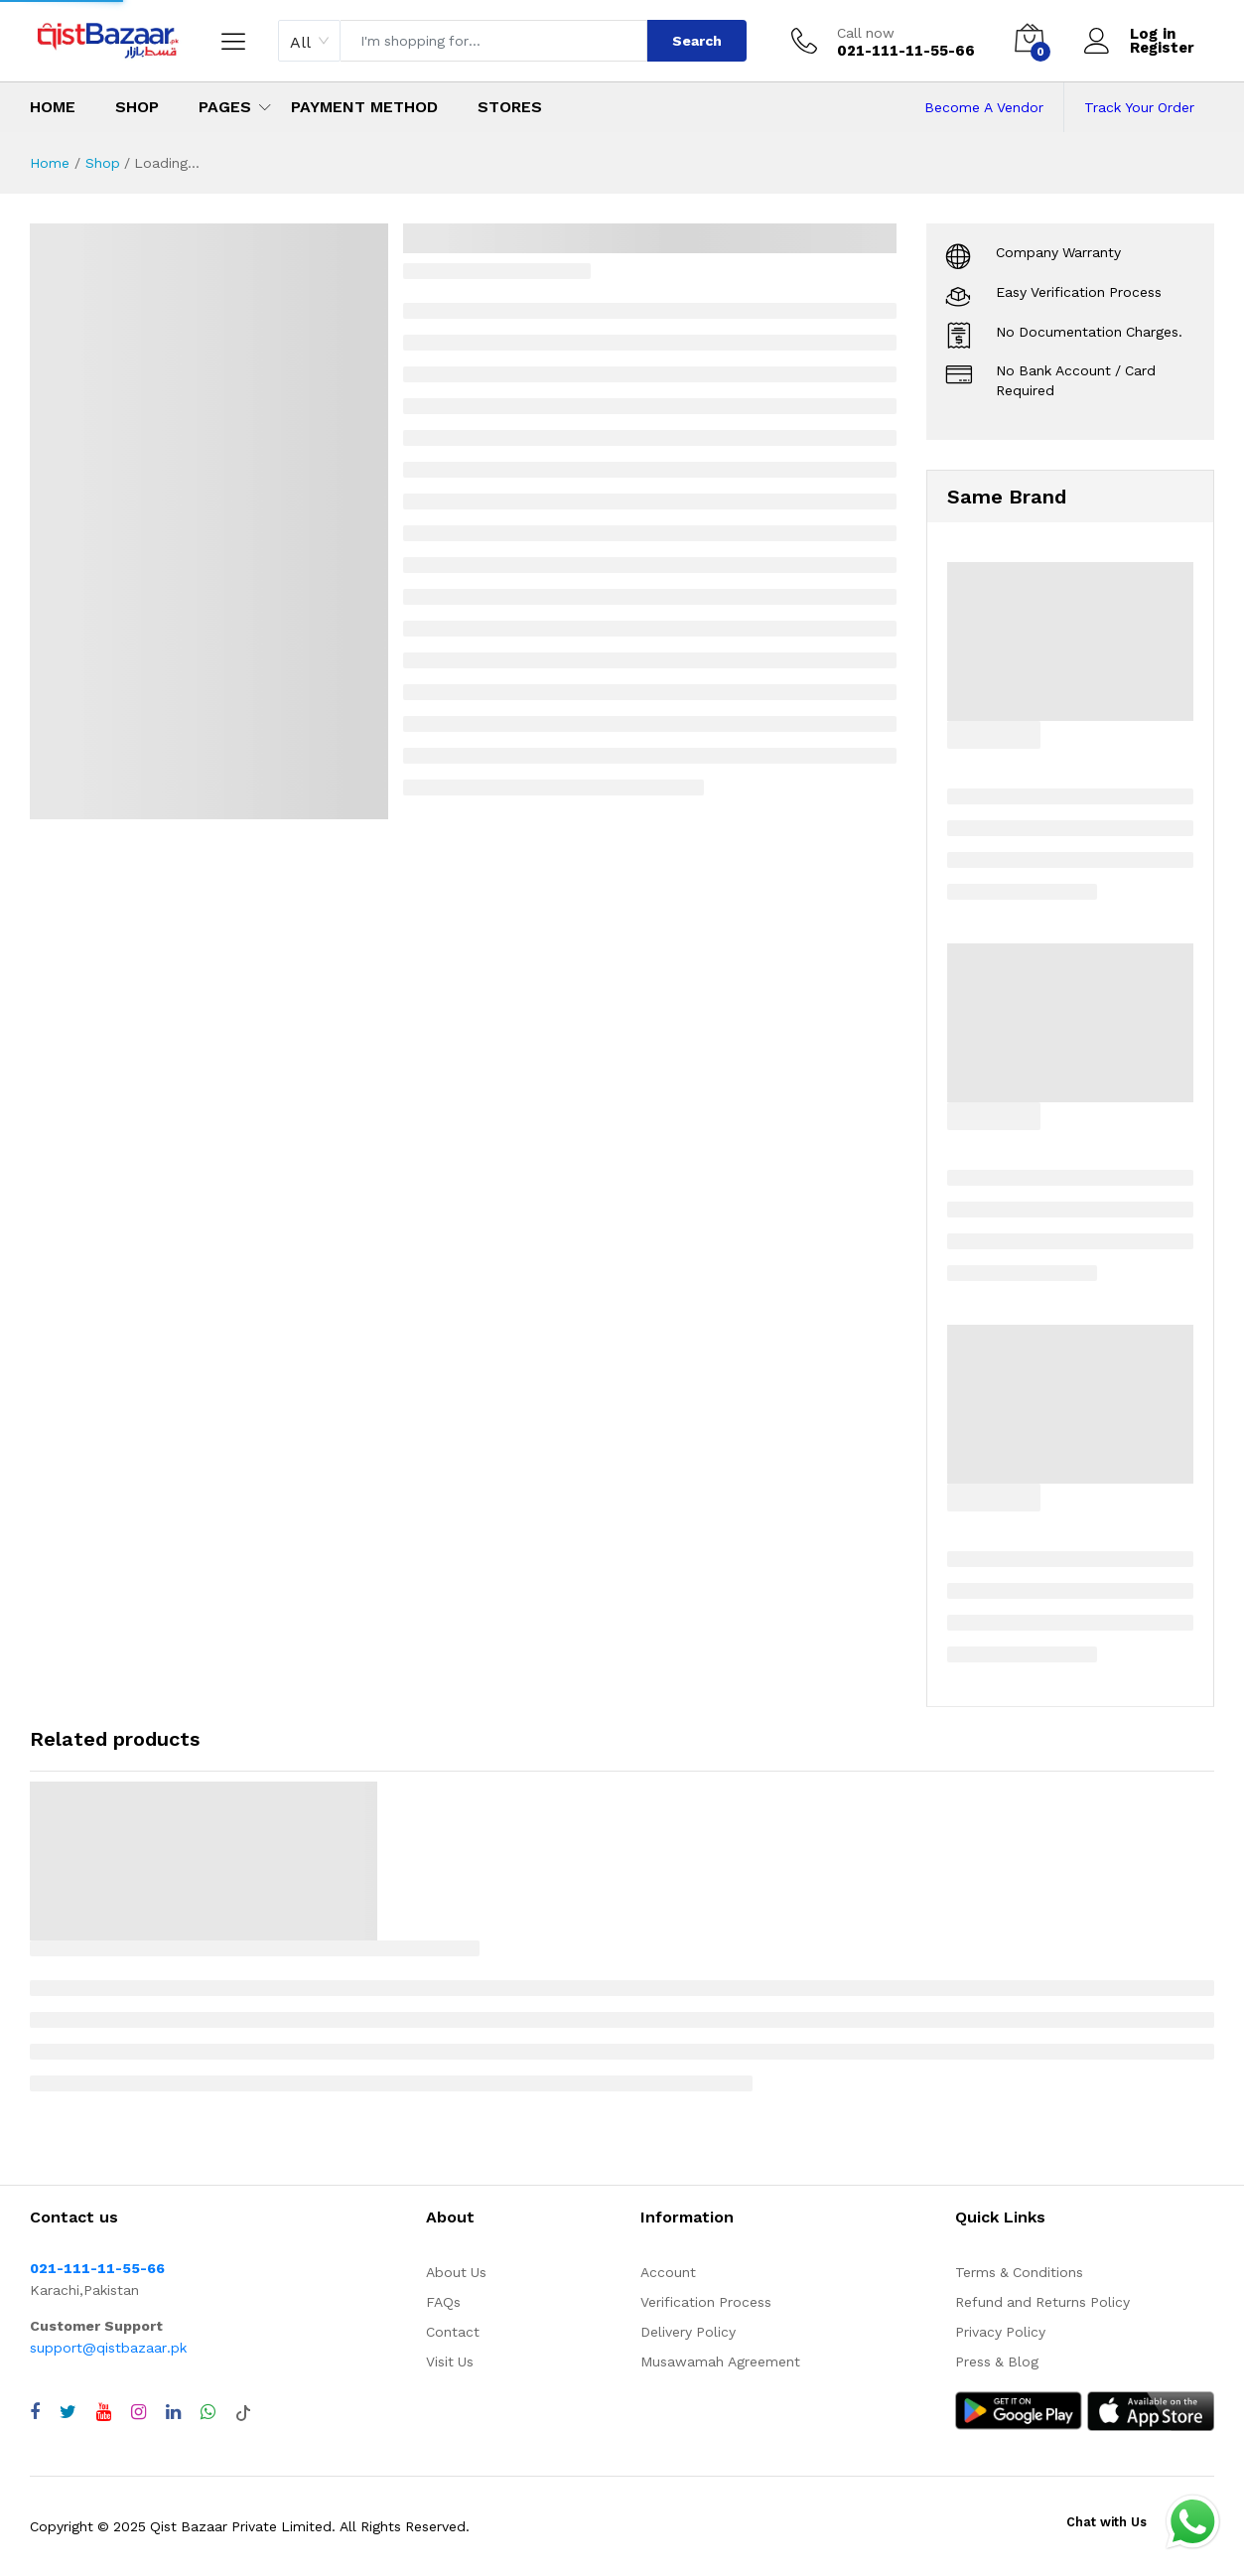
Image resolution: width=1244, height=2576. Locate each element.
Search (697, 41)
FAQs (443, 2302)
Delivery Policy (688, 2332)
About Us (456, 2272)
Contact (453, 2332)
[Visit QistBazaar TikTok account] (243, 2412)
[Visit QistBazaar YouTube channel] (103, 2412)
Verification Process (705, 2302)
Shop (137, 106)
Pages (225, 106)
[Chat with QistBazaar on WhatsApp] (208, 2412)
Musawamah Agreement (720, 2361)
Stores (510, 106)
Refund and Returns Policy (1042, 2302)
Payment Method (364, 106)
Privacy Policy (1000, 2332)
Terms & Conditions (1019, 2272)
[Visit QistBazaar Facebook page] (35, 2412)
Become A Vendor (983, 107)
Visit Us (450, 2361)
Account (668, 2272)
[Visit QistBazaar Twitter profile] (68, 2412)
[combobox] (309, 41)
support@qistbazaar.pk (108, 2348)
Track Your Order (1139, 107)
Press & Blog (996, 2361)
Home (52, 106)
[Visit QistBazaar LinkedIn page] (173, 2412)
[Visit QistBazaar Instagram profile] (138, 2412)
